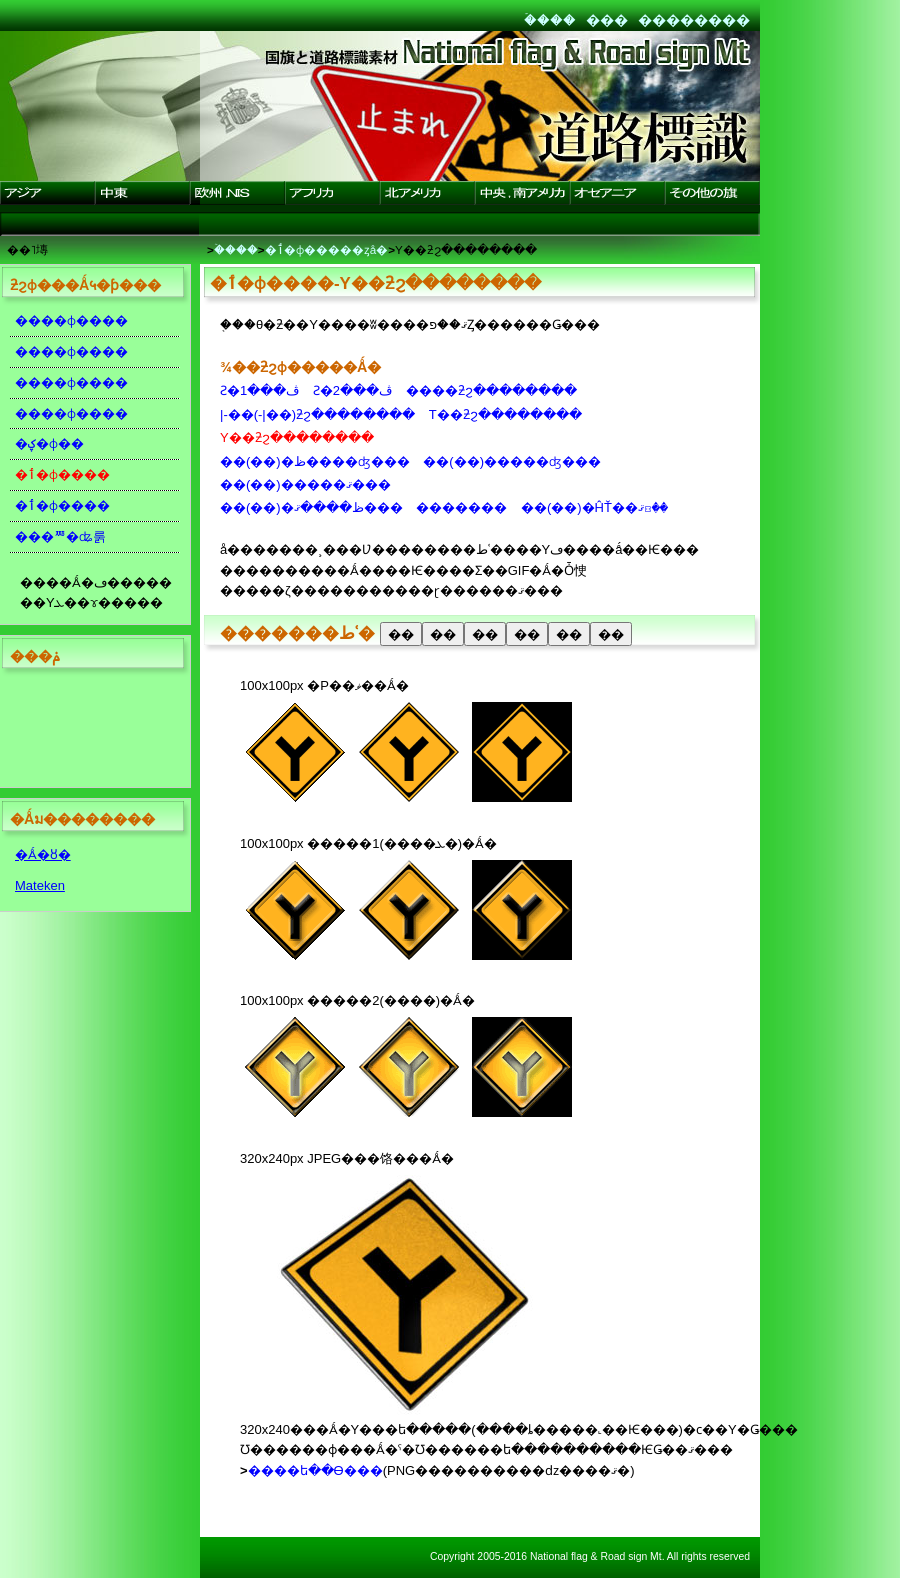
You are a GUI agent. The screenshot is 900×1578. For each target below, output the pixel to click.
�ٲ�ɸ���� (62, 505)
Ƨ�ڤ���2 (352, 390)
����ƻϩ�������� (491, 390)
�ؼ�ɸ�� (49, 443)
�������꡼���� (461, 507)
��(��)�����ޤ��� (305, 484)
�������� (694, 20)
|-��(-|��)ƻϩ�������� (317, 414)
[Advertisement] (90, 732)
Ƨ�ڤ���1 (259, 390)
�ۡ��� (550, 20)
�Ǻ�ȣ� (43, 854)
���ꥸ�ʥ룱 (60, 536)
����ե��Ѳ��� (315, 1470)
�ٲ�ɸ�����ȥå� (327, 249)
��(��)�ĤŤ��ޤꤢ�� (594, 507)
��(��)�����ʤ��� (512, 461)
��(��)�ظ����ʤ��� (315, 461)
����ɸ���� (71, 320)
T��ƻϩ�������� (505, 414)
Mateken (40, 885)
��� (607, 20)
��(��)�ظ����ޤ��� (311, 507)
